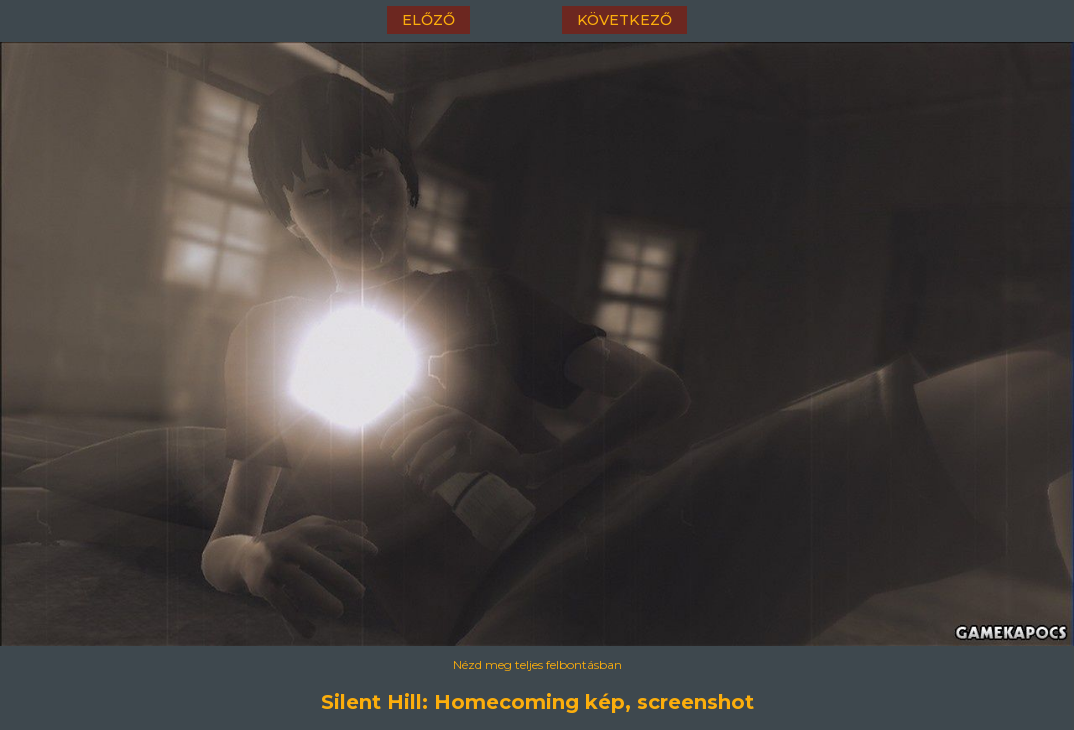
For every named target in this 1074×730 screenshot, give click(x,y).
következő (624, 20)
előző (428, 20)
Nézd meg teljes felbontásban (537, 664)
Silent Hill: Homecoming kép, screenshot (537, 702)
